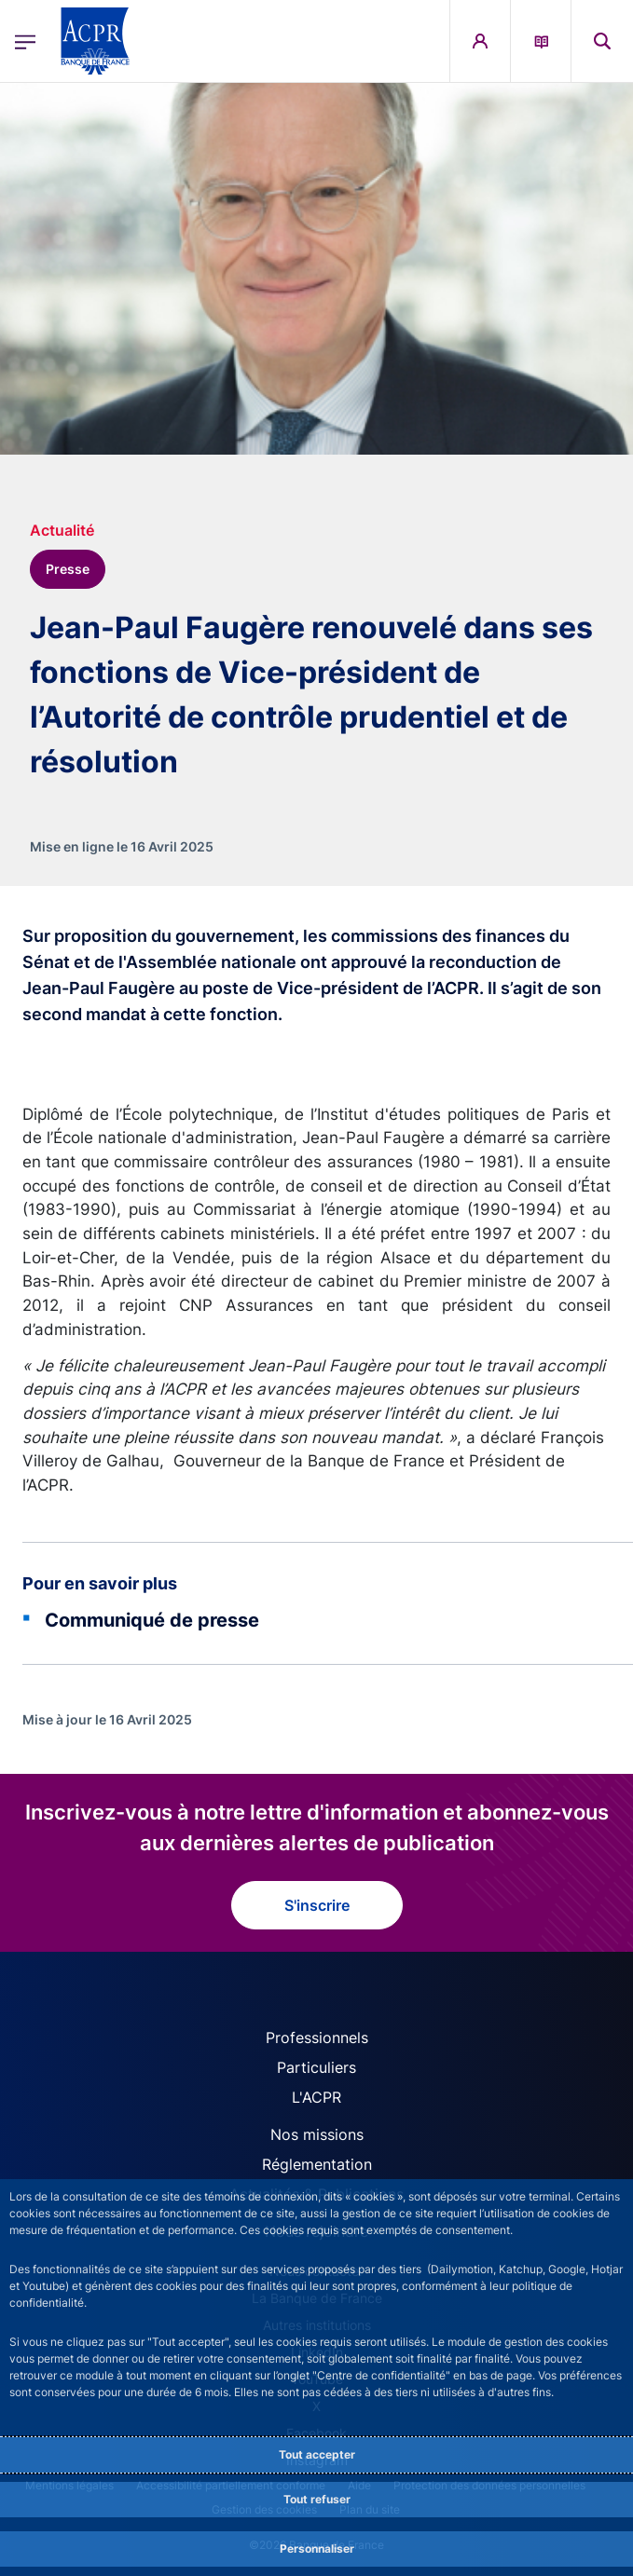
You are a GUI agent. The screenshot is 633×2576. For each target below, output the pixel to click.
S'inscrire (317, 1905)
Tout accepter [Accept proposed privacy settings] (317, 2454)
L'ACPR (316, 2097)
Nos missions (317, 2134)
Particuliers (316, 2067)
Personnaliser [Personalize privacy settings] (317, 2549)
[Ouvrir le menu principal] (25, 41)
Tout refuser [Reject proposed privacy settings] (317, 2499)
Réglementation (317, 2164)
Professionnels (317, 2037)
